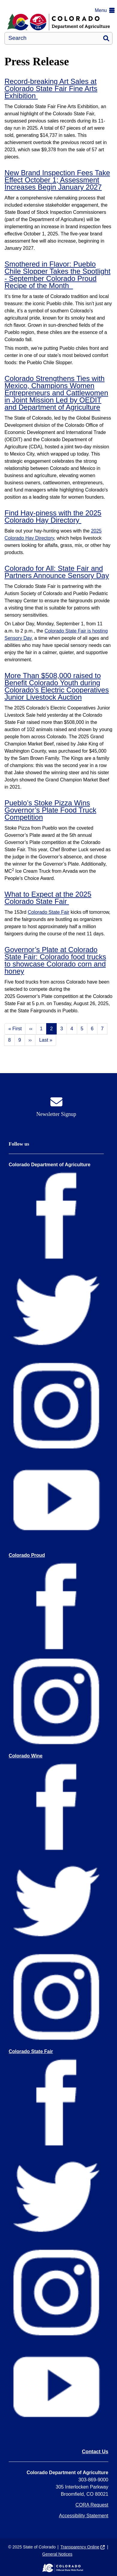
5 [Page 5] (82, 1028)
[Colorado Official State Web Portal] (58, 2568)
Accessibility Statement (83, 2515)
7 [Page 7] (102, 1028)
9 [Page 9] (19, 1040)
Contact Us (95, 2451)
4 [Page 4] (71, 1028)
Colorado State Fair (48, 912)
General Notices (57, 2554)
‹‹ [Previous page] (30, 1028)
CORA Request (92, 2504)
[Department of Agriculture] (58, 22)
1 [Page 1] (41, 1028)
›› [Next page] (30, 1040)
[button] (106, 10)
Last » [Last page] (45, 1040)
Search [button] (106, 38)
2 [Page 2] (51, 1028)
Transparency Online (80, 2547)
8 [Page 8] (9, 1040)
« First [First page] (15, 1028)
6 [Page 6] (92, 1028)
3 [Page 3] (61, 1028)
